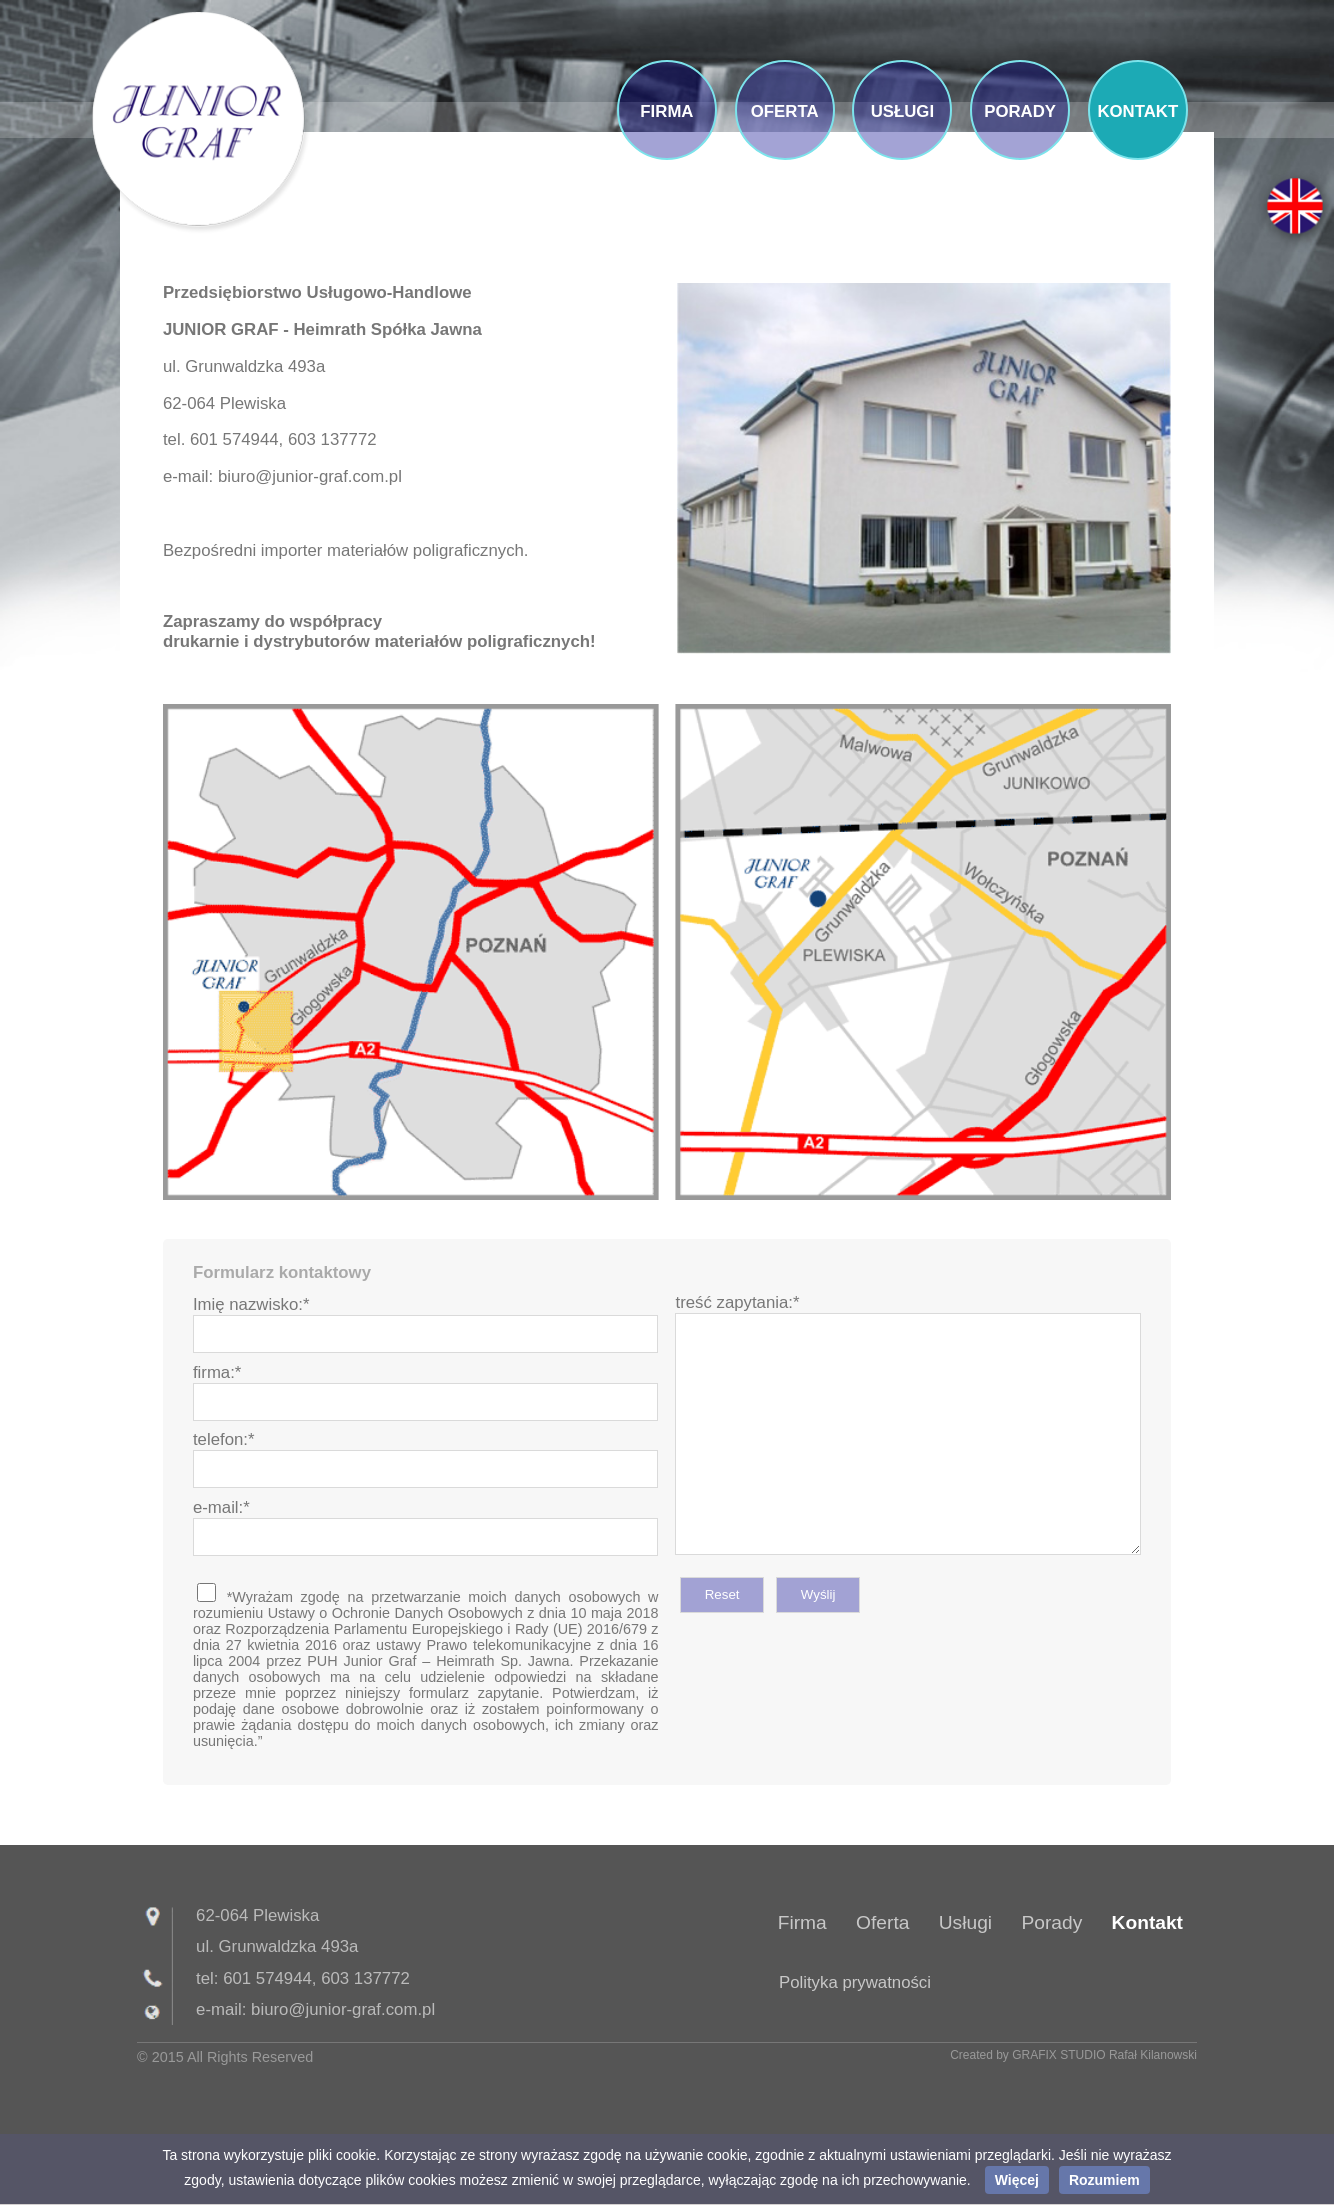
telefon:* (224, 1439)
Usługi (965, 1922)
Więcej (1017, 2180)
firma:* (217, 1372)
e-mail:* (221, 1507)
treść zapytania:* (737, 1302)
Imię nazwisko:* (251, 1304)
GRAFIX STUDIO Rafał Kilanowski (1104, 2055)
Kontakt (1147, 1922)
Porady (1051, 1922)
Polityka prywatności (855, 1982)
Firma (802, 1922)
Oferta (882, 1922)
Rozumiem (1104, 2180)
